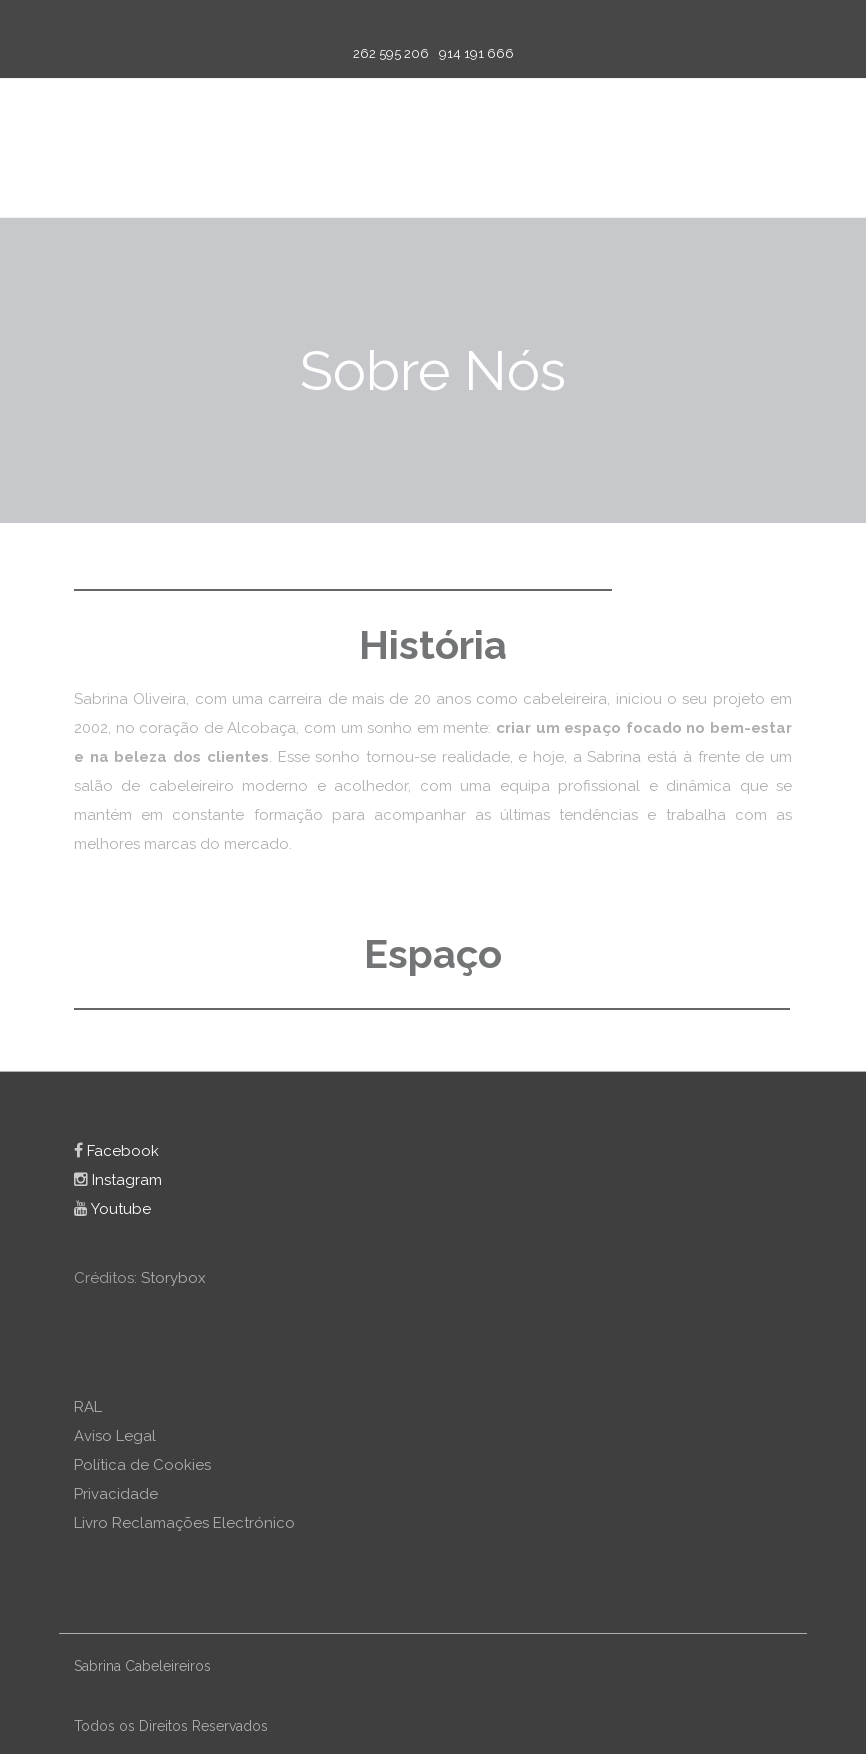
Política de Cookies (142, 1465)
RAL (88, 1407)
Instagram (118, 1180)
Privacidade (116, 1494)
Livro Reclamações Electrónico (184, 1523)
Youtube (112, 1209)
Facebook (116, 1151)
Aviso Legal (115, 1436)
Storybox (173, 1278)
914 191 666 (476, 53)
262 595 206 (391, 53)
